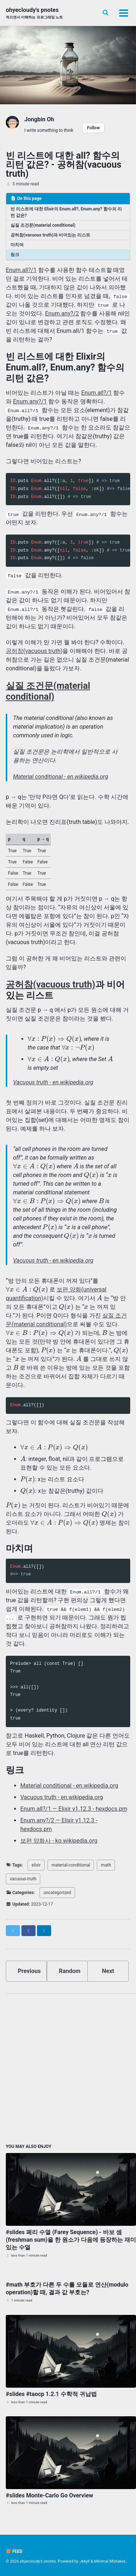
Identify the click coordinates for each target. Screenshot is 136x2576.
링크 (15, 254)
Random (70, 1971)
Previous (29, 1971)
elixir (36, 1865)
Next (108, 1971)
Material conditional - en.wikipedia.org (60, 776)
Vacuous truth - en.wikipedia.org (53, 1082)
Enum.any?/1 (30, 401)
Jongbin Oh (39, 119)
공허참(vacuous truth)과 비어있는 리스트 (50, 235)
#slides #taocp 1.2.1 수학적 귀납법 (51, 2394)
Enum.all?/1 (21, 270)
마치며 (17, 244)
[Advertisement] (68, 2067)
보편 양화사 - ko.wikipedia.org (58, 1840)
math (106, 1865)
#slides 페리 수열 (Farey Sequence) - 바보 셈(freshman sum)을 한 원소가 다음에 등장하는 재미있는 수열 (71, 2240)
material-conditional (70, 1865)
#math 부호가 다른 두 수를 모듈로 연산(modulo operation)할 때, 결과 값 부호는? (67, 2288)
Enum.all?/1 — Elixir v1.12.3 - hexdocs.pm (73, 1808)
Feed (14, 2551)
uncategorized (57, 1892)
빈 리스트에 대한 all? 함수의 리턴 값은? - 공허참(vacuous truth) (63, 164)
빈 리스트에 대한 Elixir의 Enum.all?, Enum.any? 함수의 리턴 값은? (66, 212)
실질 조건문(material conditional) (43, 225)
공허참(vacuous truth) (34, 651)
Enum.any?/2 (62, 313)
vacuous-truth (23, 1878)
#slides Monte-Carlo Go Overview (49, 2495)
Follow (93, 127)
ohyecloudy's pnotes (34, 13)
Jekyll (84, 2561)
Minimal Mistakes (110, 2561)
